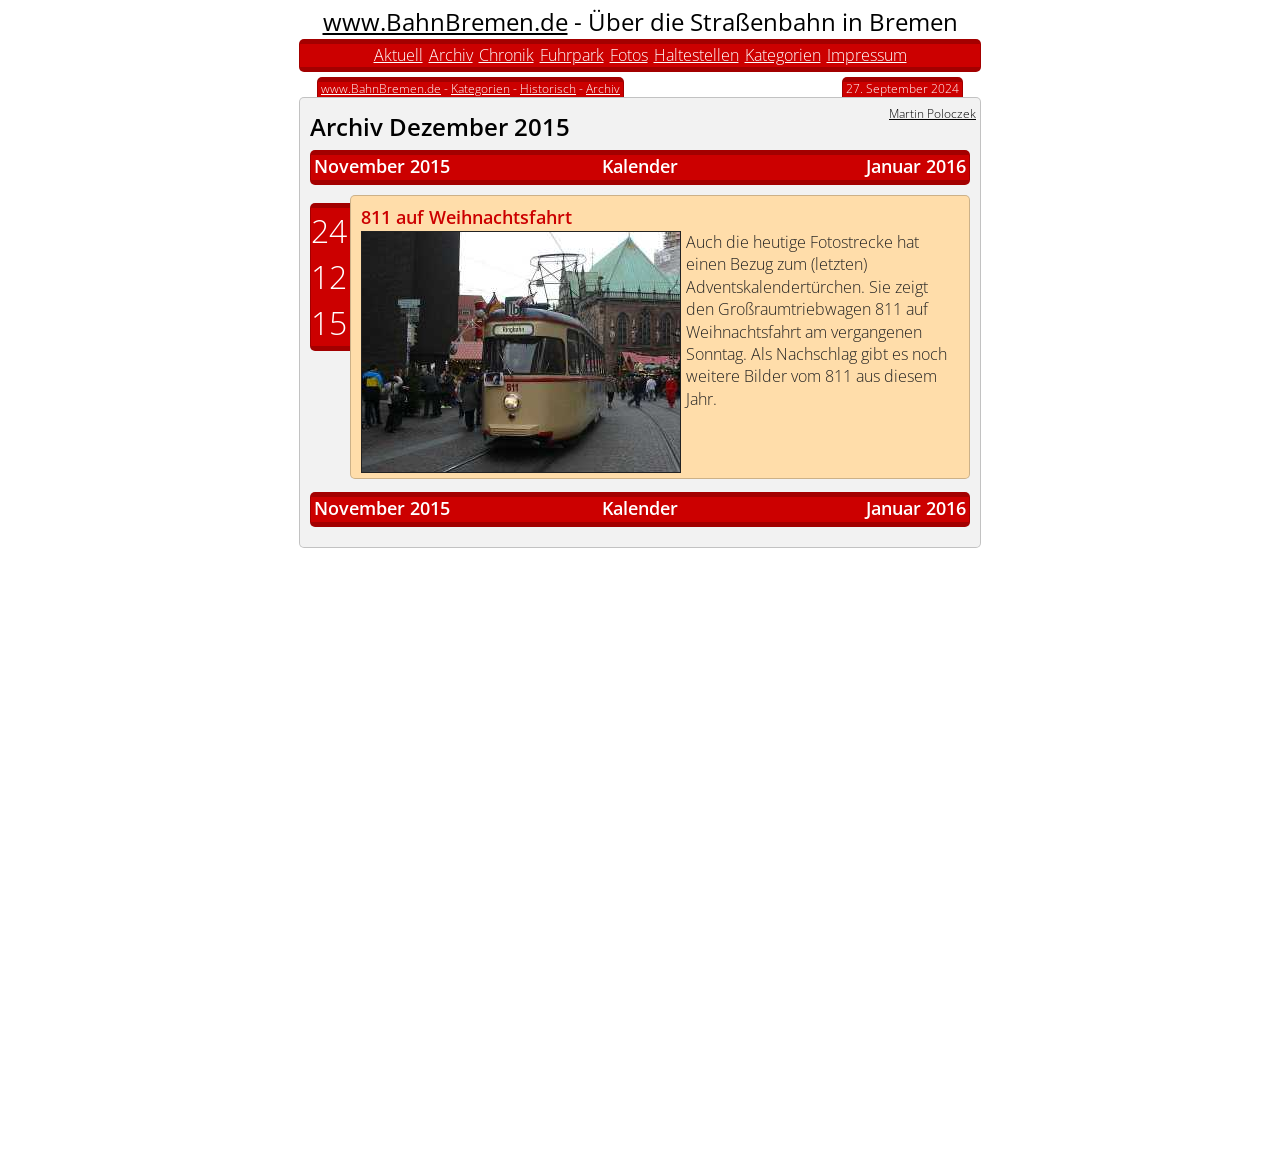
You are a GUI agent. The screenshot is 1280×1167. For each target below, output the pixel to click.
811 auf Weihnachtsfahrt (466, 217)
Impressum (867, 55)
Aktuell (398, 55)
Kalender (640, 166)
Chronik (506, 55)
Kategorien (783, 55)
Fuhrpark (572, 55)
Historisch (548, 88)
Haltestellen (696, 55)
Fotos (629, 55)
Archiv (451, 55)
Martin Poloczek (932, 113)
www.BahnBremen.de (445, 21)
